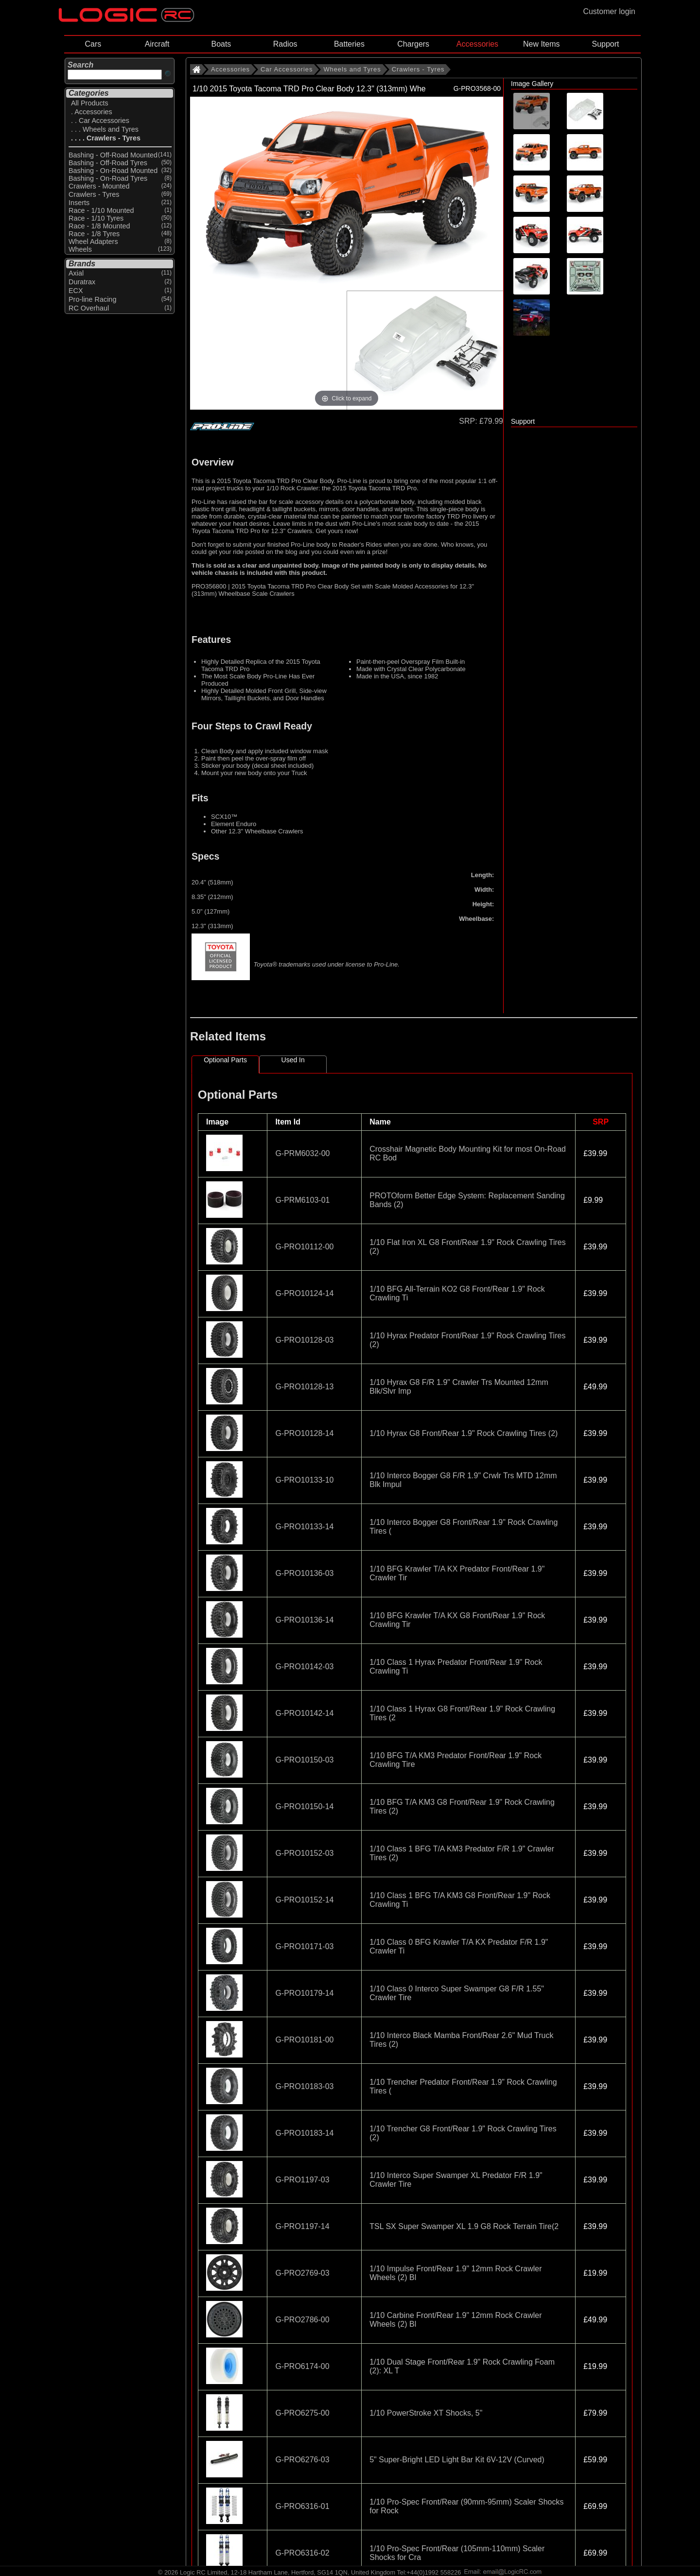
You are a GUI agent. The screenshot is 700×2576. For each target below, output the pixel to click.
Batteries (349, 44)
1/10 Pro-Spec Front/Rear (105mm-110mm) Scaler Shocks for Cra (456, 2552)
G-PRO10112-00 (304, 1247)
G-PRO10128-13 (304, 1387)
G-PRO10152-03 (304, 1853)
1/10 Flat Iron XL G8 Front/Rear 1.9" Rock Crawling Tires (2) (467, 1246)
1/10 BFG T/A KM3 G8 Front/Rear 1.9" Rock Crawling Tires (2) (462, 1806)
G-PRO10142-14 (304, 1713)
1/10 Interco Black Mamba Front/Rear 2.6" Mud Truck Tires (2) (461, 2039)
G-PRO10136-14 (304, 1620)
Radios (285, 44)
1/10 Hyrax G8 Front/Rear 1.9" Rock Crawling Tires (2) (463, 1433)
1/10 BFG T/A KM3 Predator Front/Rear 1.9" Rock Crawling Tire (455, 1759)
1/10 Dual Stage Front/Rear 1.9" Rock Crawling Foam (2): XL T (462, 2366)
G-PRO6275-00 (302, 2413)
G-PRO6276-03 (302, 2459)
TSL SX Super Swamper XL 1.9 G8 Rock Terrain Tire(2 (464, 2226)
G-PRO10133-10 (304, 1480)
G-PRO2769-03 (302, 2273)
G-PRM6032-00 (302, 1153)
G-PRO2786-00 (302, 2320)
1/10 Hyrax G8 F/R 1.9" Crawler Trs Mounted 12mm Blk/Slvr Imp (458, 1386)
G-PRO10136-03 (304, 1573)
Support (605, 44)
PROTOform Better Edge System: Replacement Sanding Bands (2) (467, 1200)
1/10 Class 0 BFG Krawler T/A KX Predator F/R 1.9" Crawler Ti (458, 1946)
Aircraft (157, 44)
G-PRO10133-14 (304, 1526)
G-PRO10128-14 (304, 1433)
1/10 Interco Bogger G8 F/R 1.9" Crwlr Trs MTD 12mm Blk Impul (463, 1479)
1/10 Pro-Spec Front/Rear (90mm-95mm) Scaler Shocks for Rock (466, 2506)
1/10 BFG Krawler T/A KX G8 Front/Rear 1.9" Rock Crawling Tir (457, 1619)
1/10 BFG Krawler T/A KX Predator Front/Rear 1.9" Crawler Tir (456, 1573)
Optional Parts (225, 1060)
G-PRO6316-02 (302, 2553)
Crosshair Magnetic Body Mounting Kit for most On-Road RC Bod (467, 1153)
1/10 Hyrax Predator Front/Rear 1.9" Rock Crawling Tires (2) (467, 1340)
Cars (93, 44)
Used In (293, 1060)
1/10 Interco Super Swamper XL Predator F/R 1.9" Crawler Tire (455, 2179)
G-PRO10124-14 (304, 1293)
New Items (541, 44)
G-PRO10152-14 (304, 1900)
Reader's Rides (360, 544)
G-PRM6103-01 (302, 1200)
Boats (221, 44)
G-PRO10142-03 (304, 1666)
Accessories (477, 44)
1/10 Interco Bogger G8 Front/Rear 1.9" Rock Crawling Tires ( (463, 1526)
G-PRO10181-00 (304, 2040)
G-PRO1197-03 (302, 2180)
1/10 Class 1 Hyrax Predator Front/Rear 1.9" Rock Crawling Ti (455, 1666)
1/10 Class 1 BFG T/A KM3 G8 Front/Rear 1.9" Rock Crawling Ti (459, 1899)
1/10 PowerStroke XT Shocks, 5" (425, 2413)
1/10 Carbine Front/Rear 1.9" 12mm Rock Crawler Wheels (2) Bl (455, 2319)
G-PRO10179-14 (304, 1993)
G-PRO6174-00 (302, 2366)
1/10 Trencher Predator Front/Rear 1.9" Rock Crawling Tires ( (463, 2086)
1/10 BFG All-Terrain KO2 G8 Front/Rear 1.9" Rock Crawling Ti (456, 1293)
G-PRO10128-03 (304, 1340)
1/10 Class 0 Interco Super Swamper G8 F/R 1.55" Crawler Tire (456, 1993)
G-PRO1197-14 (302, 2226)
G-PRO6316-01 (302, 2506)
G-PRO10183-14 (304, 2133)
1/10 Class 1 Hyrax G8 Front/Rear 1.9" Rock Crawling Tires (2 (462, 1713)
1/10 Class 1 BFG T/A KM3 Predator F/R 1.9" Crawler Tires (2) (461, 1853)
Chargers (413, 44)
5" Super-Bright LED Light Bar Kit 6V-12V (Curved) (456, 2459)
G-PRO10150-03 (304, 1760)
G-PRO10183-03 (304, 2086)
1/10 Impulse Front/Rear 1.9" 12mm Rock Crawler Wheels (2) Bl (455, 2273)
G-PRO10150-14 (304, 1806)
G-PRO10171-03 (304, 1946)
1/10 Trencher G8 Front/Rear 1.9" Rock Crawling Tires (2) (463, 2133)
